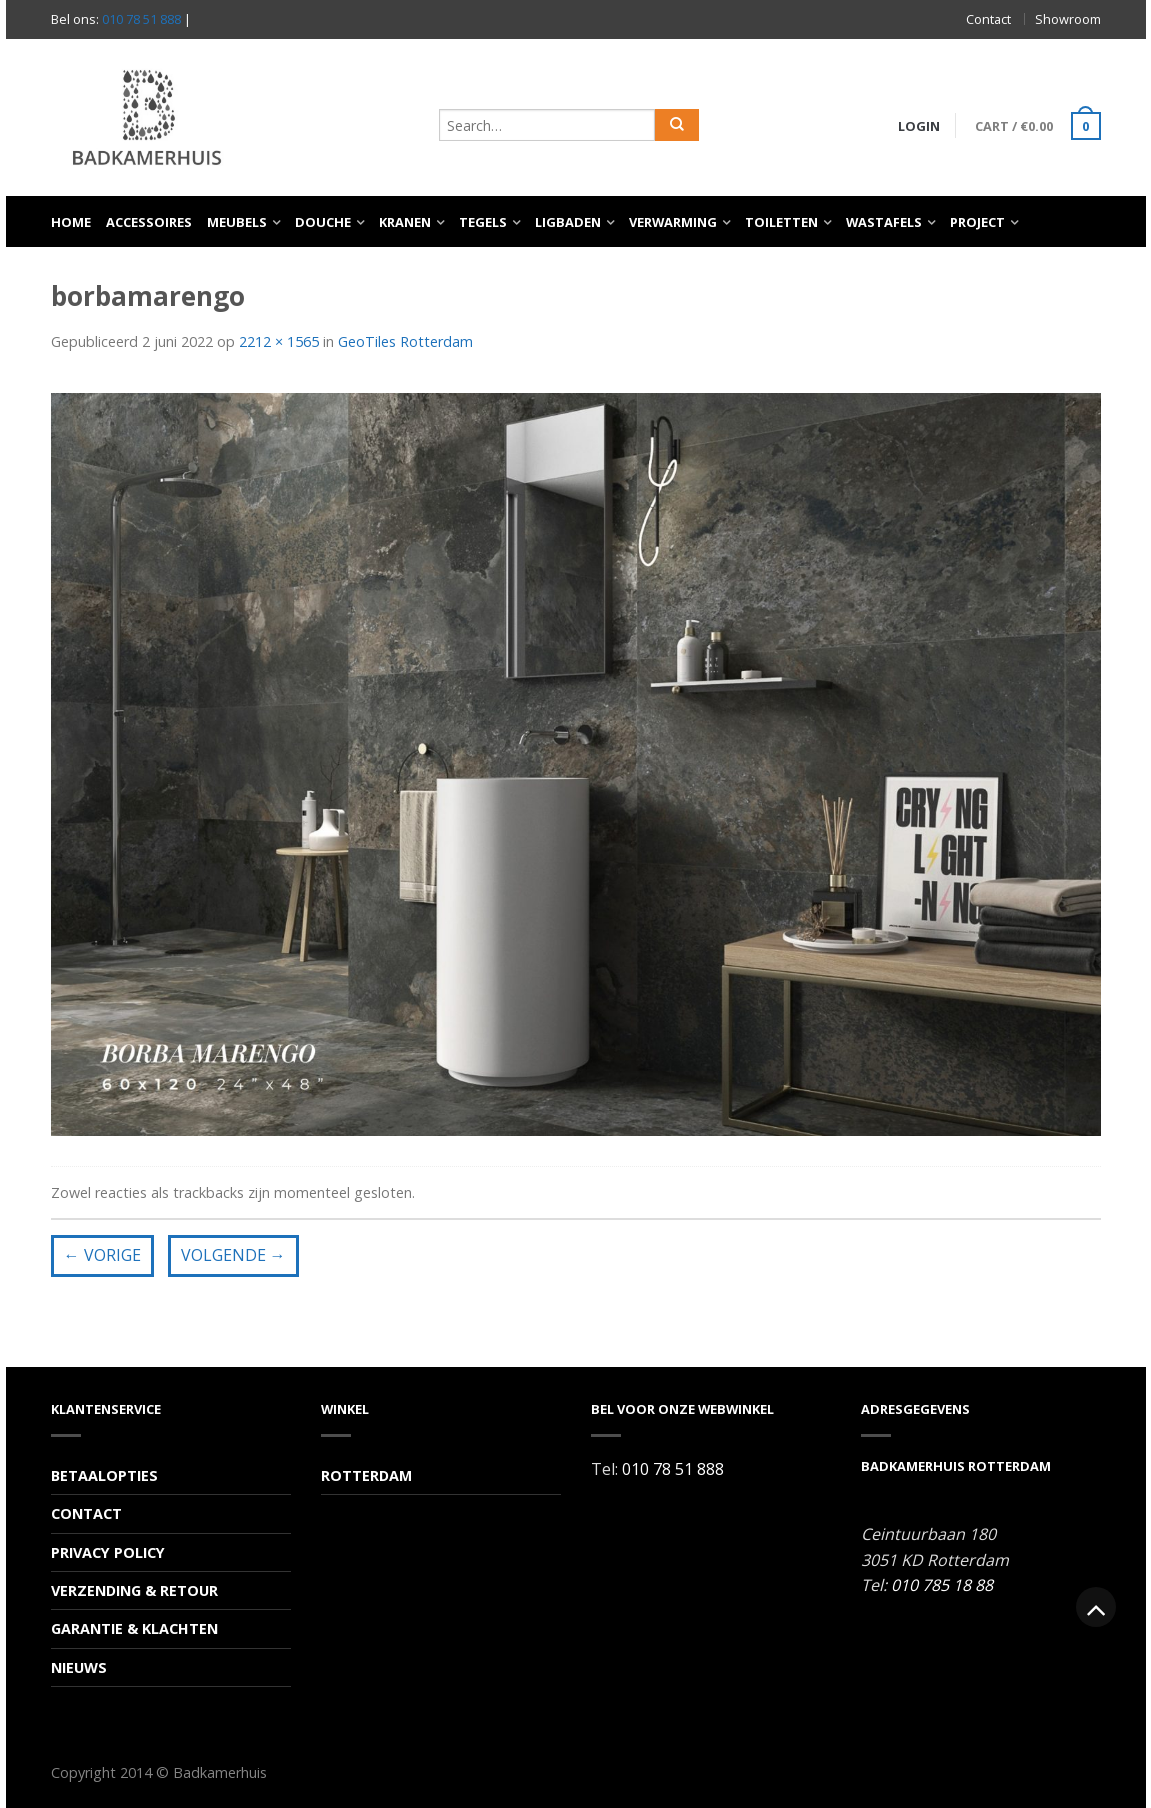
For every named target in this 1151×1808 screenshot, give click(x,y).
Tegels (483, 222)
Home (71, 222)
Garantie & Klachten (134, 1628)
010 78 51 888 (141, 19)
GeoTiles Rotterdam (405, 341)
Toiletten (781, 222)
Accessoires (149, 222)
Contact (988, 19)
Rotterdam (366, 1475)
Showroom (1068, 19)
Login (919, 126)
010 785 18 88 (942, 1585)
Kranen (405, 222)
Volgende (233, 1255)
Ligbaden (568, 222)
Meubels (237, 222)
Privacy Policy (108, 1552)
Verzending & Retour (134, 1590)
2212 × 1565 (279, 341)
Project (977, 222)
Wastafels (884, 222)
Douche (323, 222)
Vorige (102, 1255)
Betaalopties (104, 1475)
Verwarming (673, 222)
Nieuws (79, 1667)
